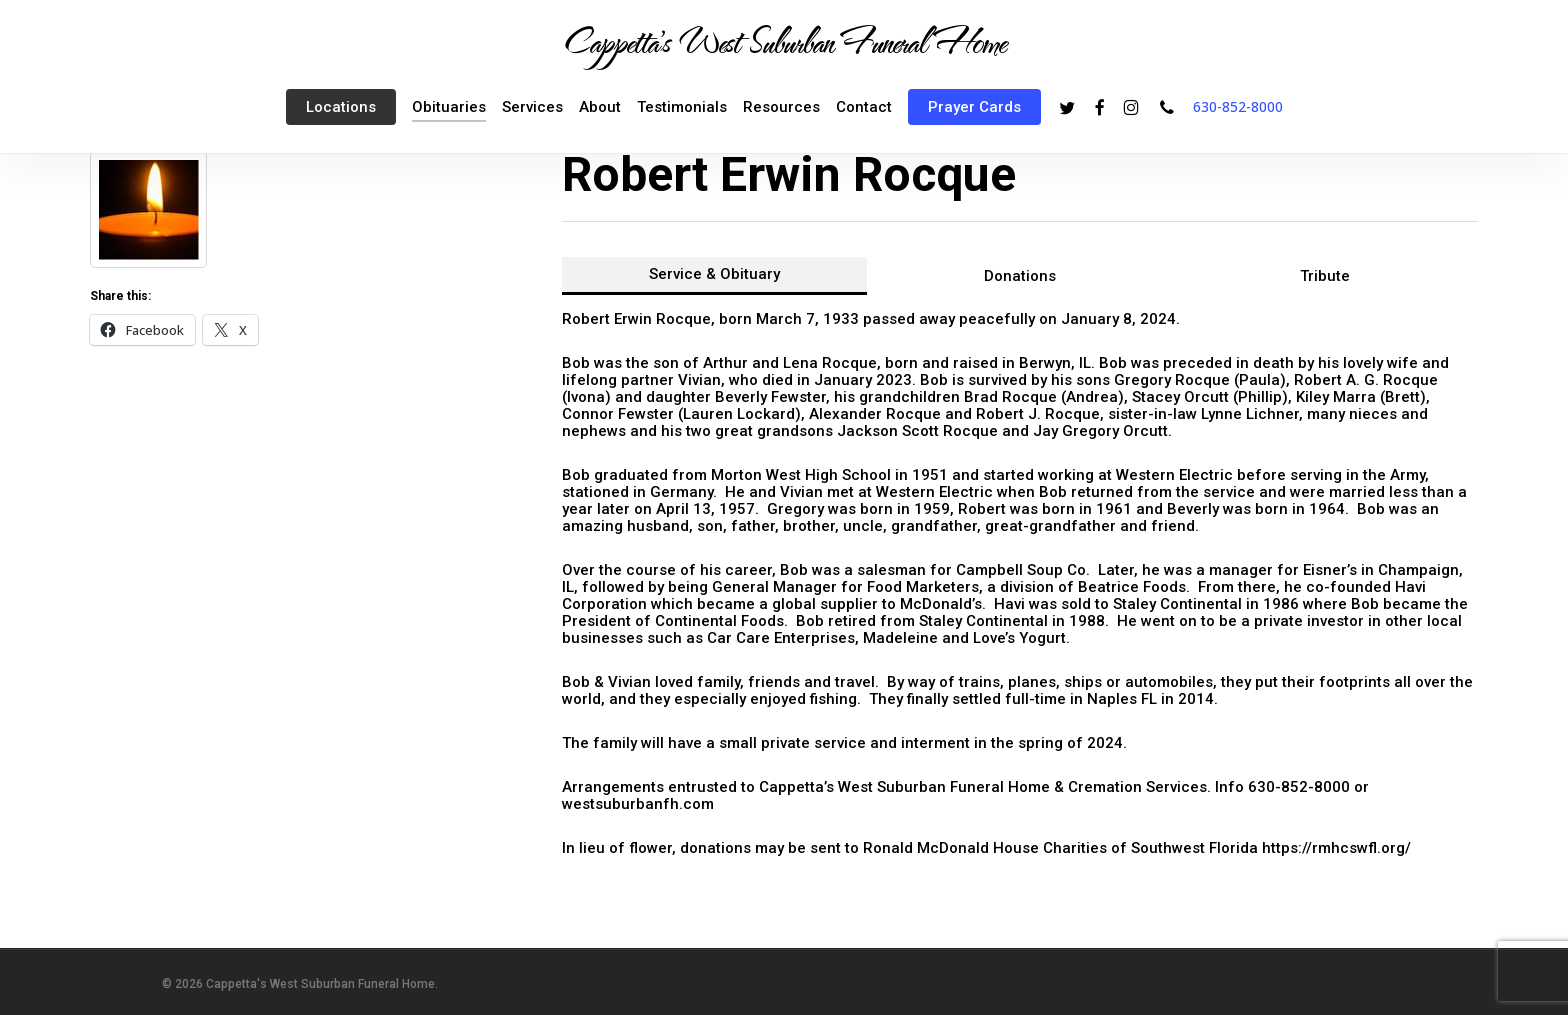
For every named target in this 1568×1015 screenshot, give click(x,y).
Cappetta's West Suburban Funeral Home (784, 41)
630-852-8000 (1238, 106)
